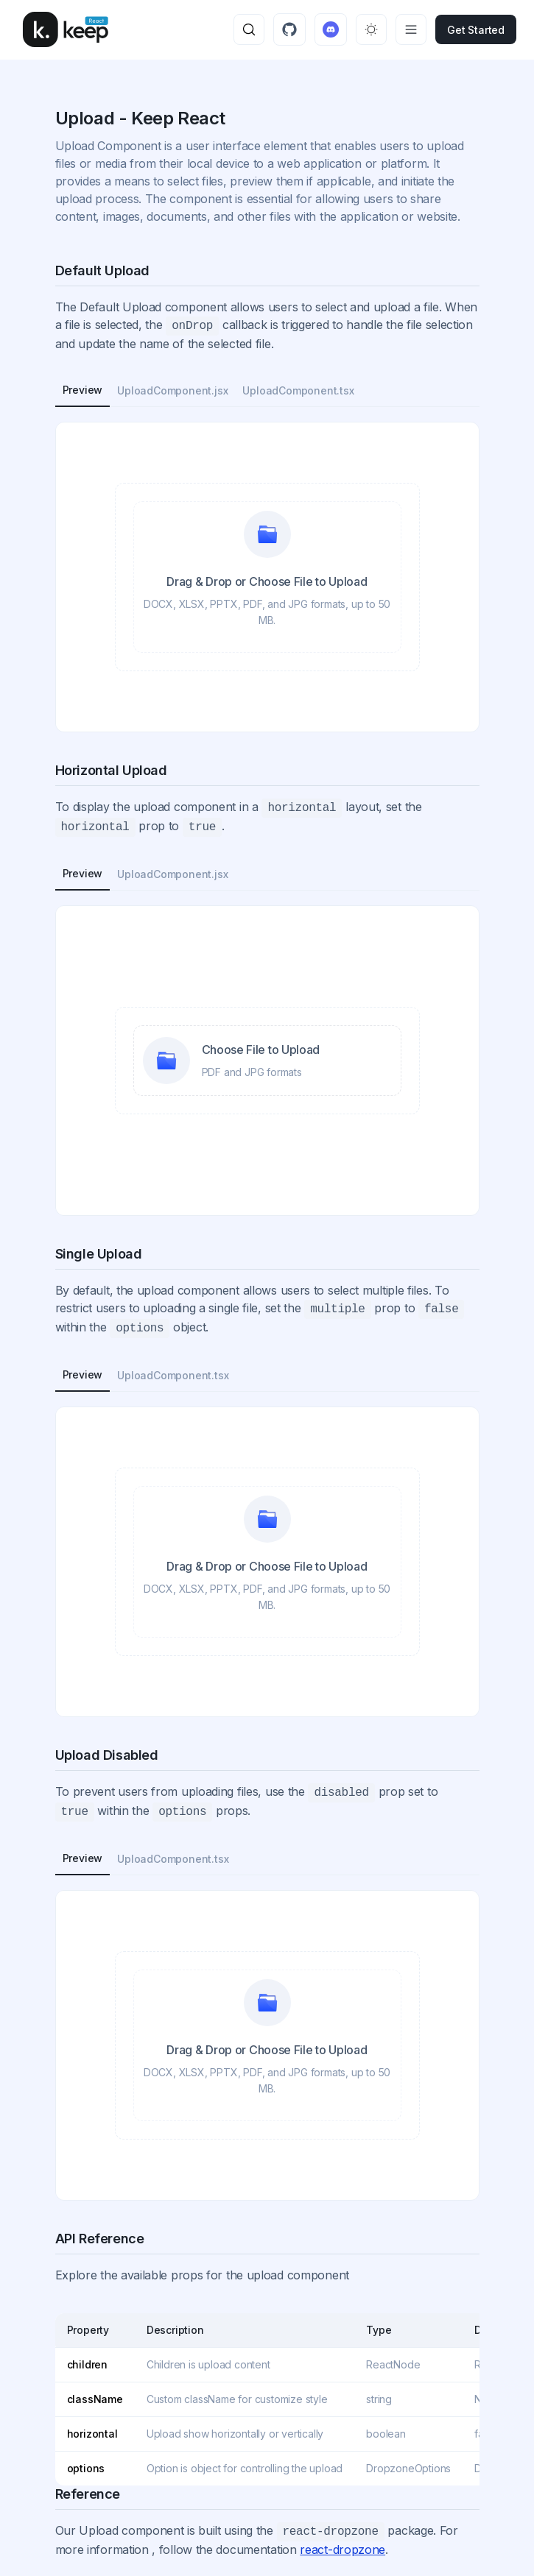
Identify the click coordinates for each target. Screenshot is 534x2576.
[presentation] (267, 577)
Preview (83, 389)
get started (476, 30)
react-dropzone (342, 2549)
